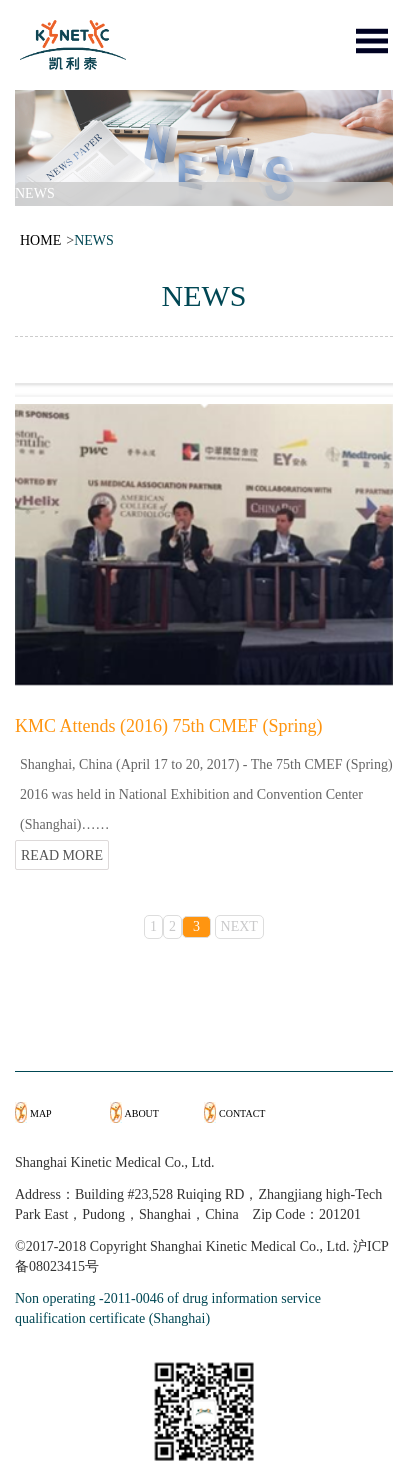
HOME (40, 240)
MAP (41, 1113)
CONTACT (242, 1113)
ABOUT (142, 1113)
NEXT (239, 926)
